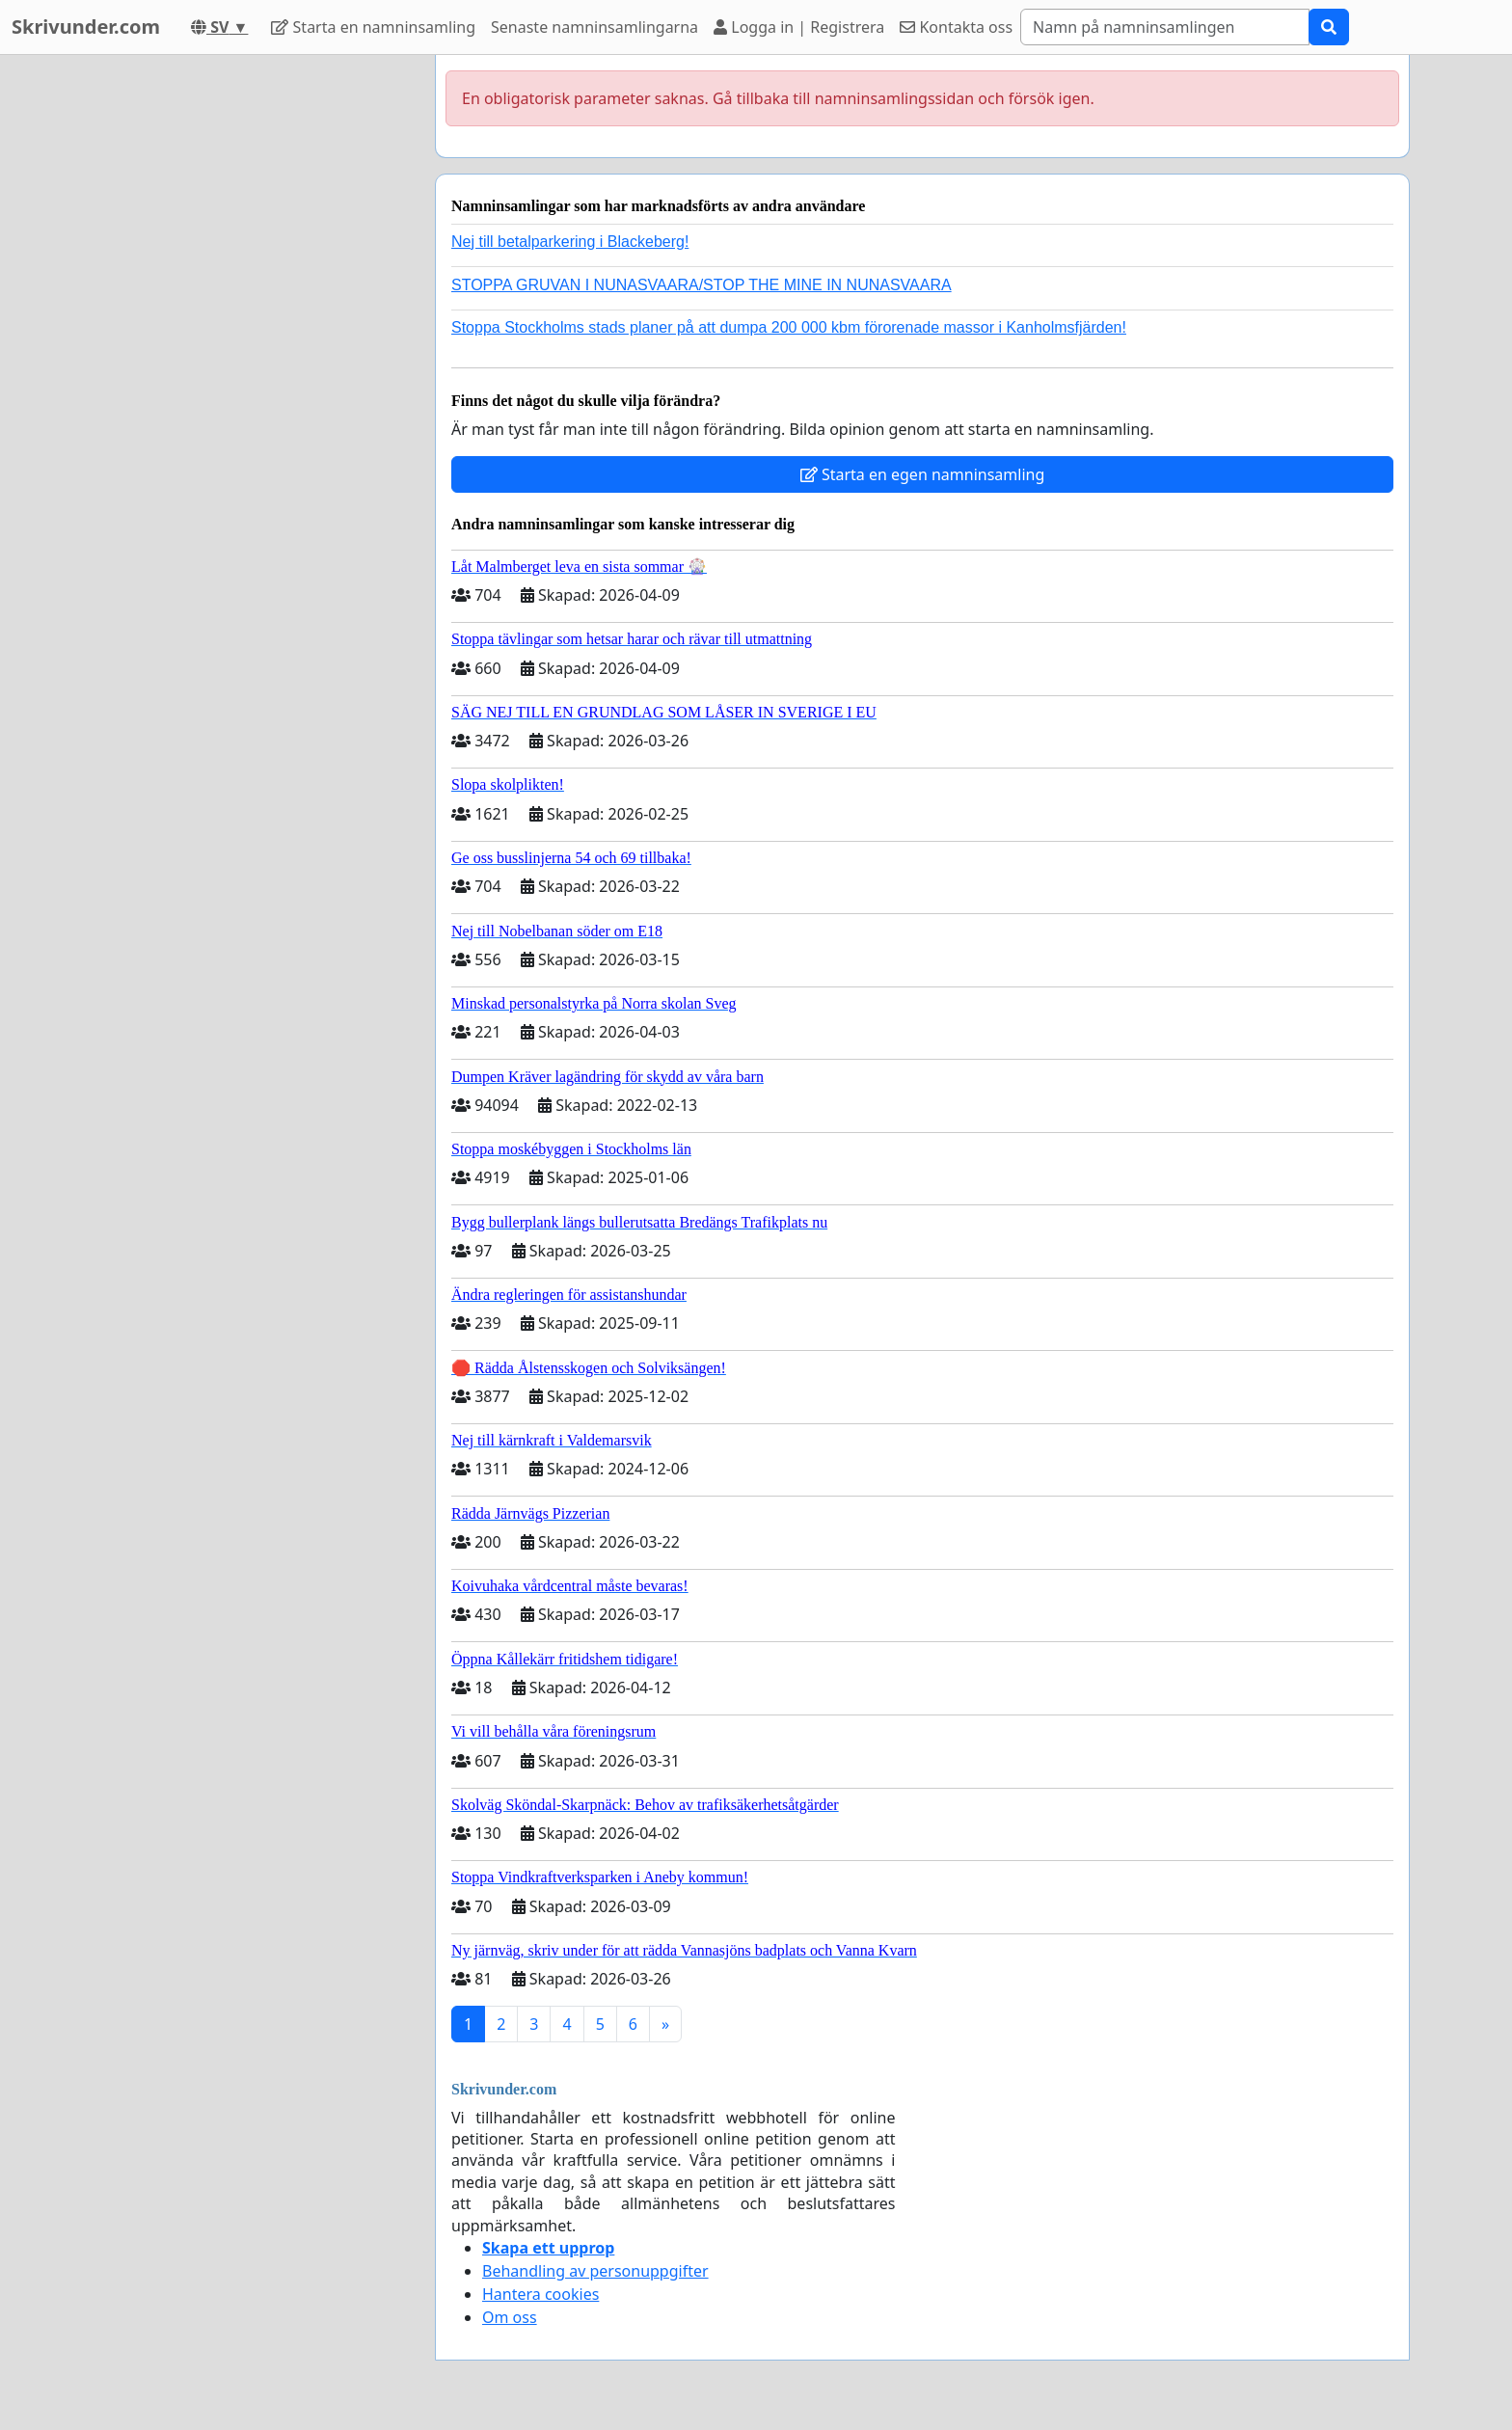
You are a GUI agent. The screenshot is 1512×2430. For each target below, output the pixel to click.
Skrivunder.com (86, 27)
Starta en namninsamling (373, 27)
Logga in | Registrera (799, 27)
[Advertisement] (247, 344)
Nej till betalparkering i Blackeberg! (569, 241)
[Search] (1165, 27)
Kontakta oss (956, 27)
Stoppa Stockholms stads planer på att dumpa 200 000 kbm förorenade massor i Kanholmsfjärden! (788, 327)
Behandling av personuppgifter (595, 2271)
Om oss (509, 2317)
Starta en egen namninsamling (922, 474)
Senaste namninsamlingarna (594, 27)
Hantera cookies (540, 2294)
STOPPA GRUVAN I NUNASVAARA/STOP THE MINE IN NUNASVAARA (701, 285)
